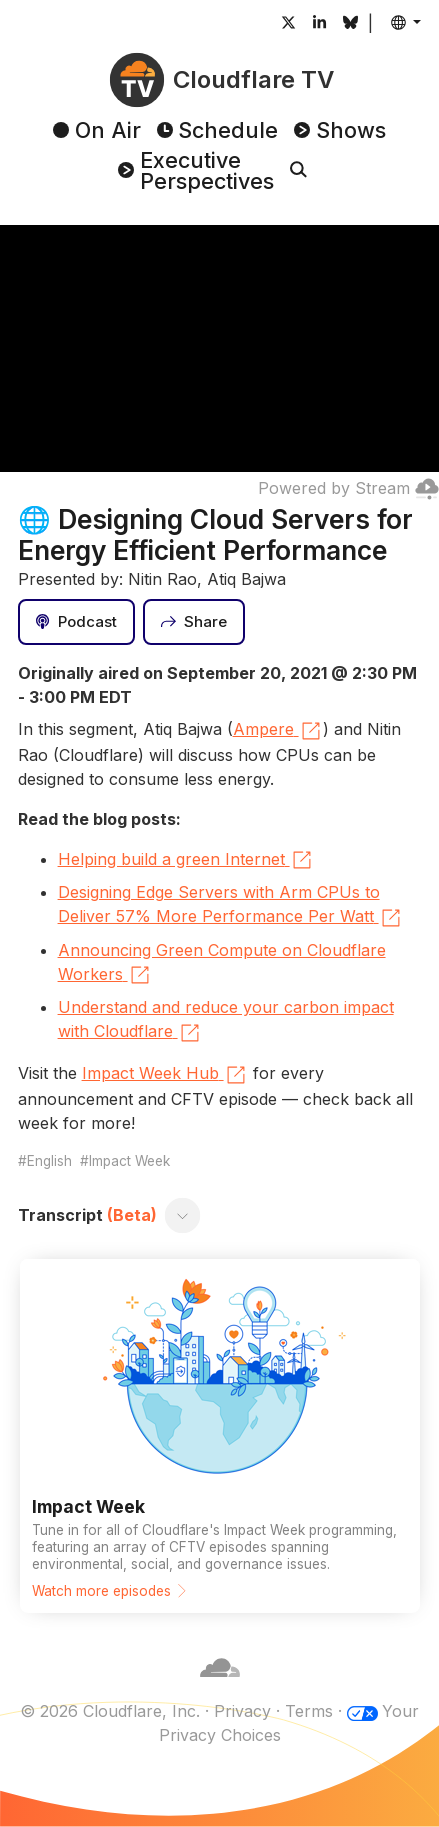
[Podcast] (77, 622)
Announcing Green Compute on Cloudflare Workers (222, 964)
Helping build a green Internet (186, 860)
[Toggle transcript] (182, 1215)
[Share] (194, 622)
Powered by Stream (348, 488)
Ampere (278, 731)
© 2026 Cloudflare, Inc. (110, 1711)
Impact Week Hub (165, 1075)
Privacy (242, 1711)
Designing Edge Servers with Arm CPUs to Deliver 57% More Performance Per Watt (230, 906)
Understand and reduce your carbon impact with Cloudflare (226, 1021)
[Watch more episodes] (220, 1436)
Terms (309, 1711)
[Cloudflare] (220, 1687)
